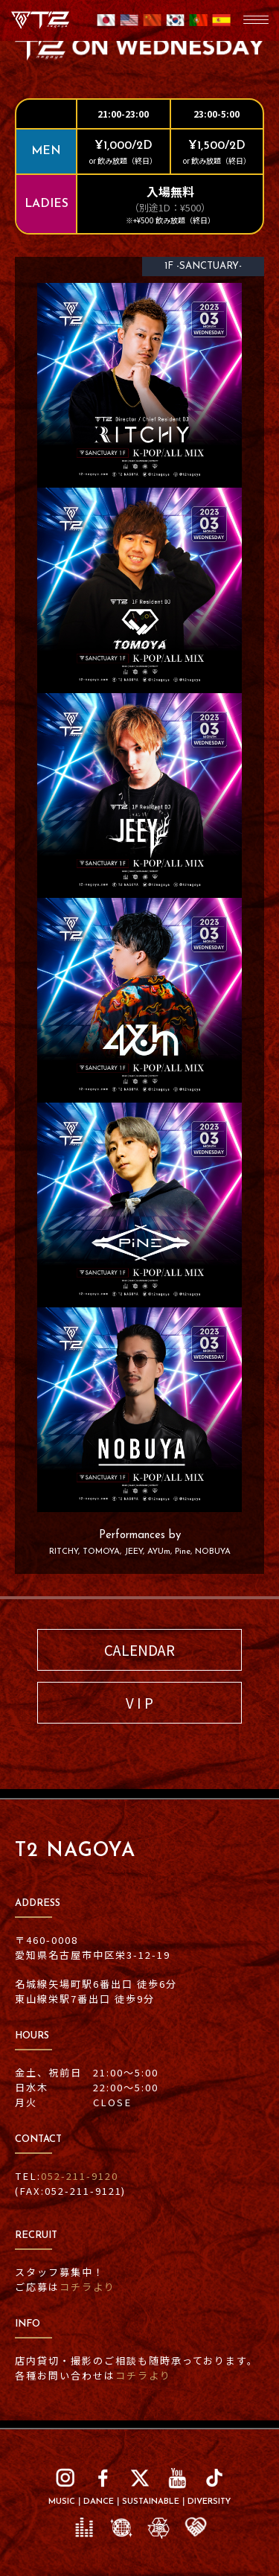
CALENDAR (139, 1649)
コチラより (87, 2287)
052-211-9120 (79, 2176)
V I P (139, 1702)
